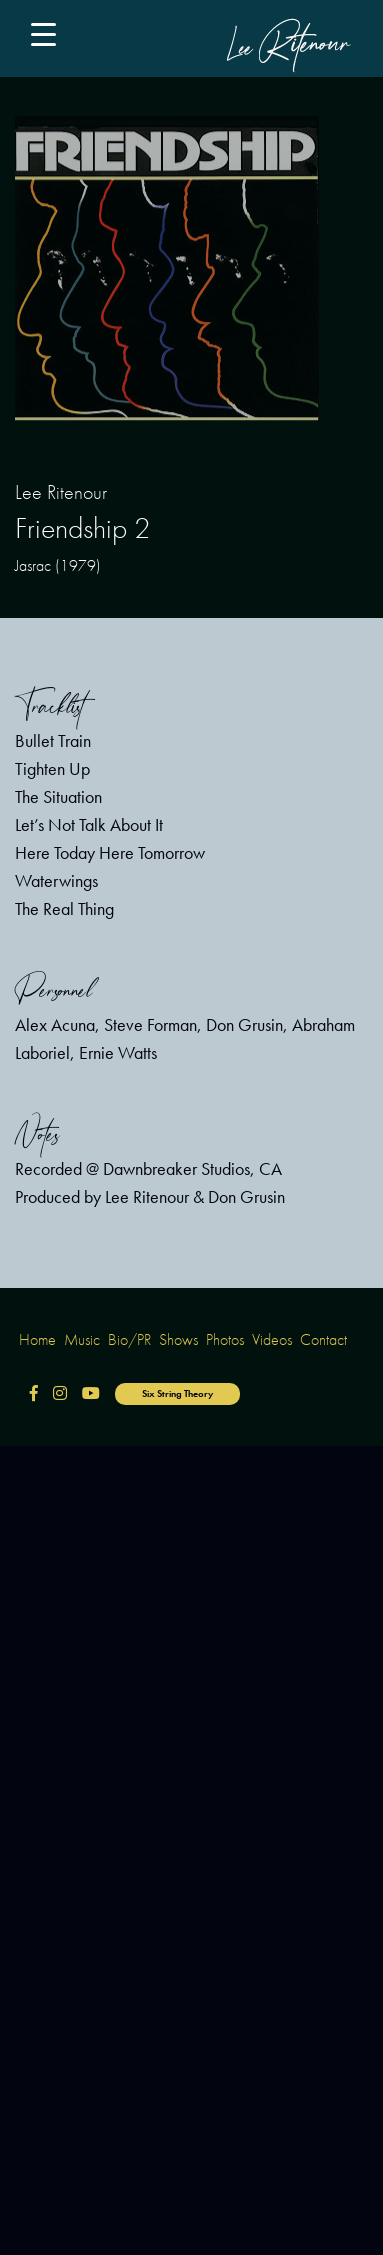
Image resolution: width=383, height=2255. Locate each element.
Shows (178, 1339)
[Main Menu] (51, 38)
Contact (323, 1339)
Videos (272, 1339)
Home (37, 1339)
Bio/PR (129, 1339)
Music (82, 1339)
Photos (225, 1339)
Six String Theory (177, 1393)
